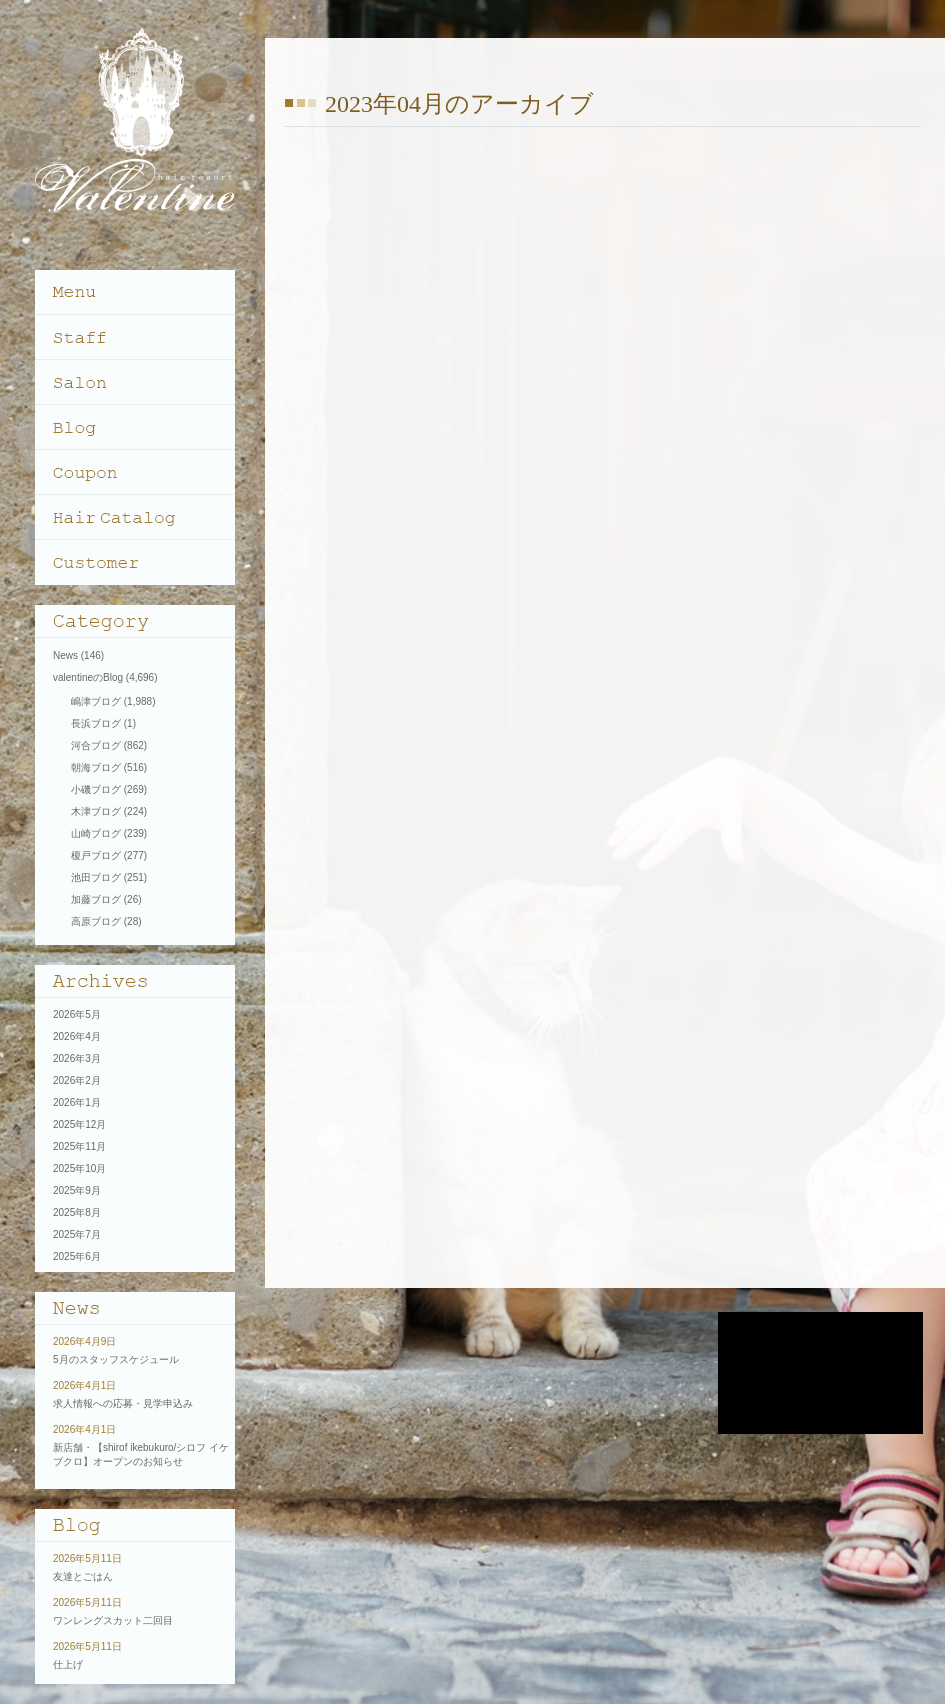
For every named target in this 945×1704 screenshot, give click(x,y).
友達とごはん (83, 1576)
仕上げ (68, 1664)
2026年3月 (77, 1058)
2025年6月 (77, 1256)
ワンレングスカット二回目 (113, 1620)
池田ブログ (96, 877)
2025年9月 (77, 1190)
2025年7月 (77, 1234)
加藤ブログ (96, 899)
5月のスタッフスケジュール (116, 1359)
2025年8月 (77, 1212)
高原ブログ (96, 921)
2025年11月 (79, 1146)
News (65, 655)
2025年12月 (79, 1124)
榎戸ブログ (96, 855)
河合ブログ (96, 745)
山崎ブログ (96, 833)
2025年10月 (79, 1168)
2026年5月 (77, 1014)
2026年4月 (77, 1036)
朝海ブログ (96, 767)
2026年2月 (77, 1080)
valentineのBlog (88, 677)
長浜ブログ (96, 723)
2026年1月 (77, 1102)
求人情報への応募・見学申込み (123, 1403)
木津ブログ (96, 811)
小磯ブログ (96, 789)
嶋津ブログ (96, 701)
